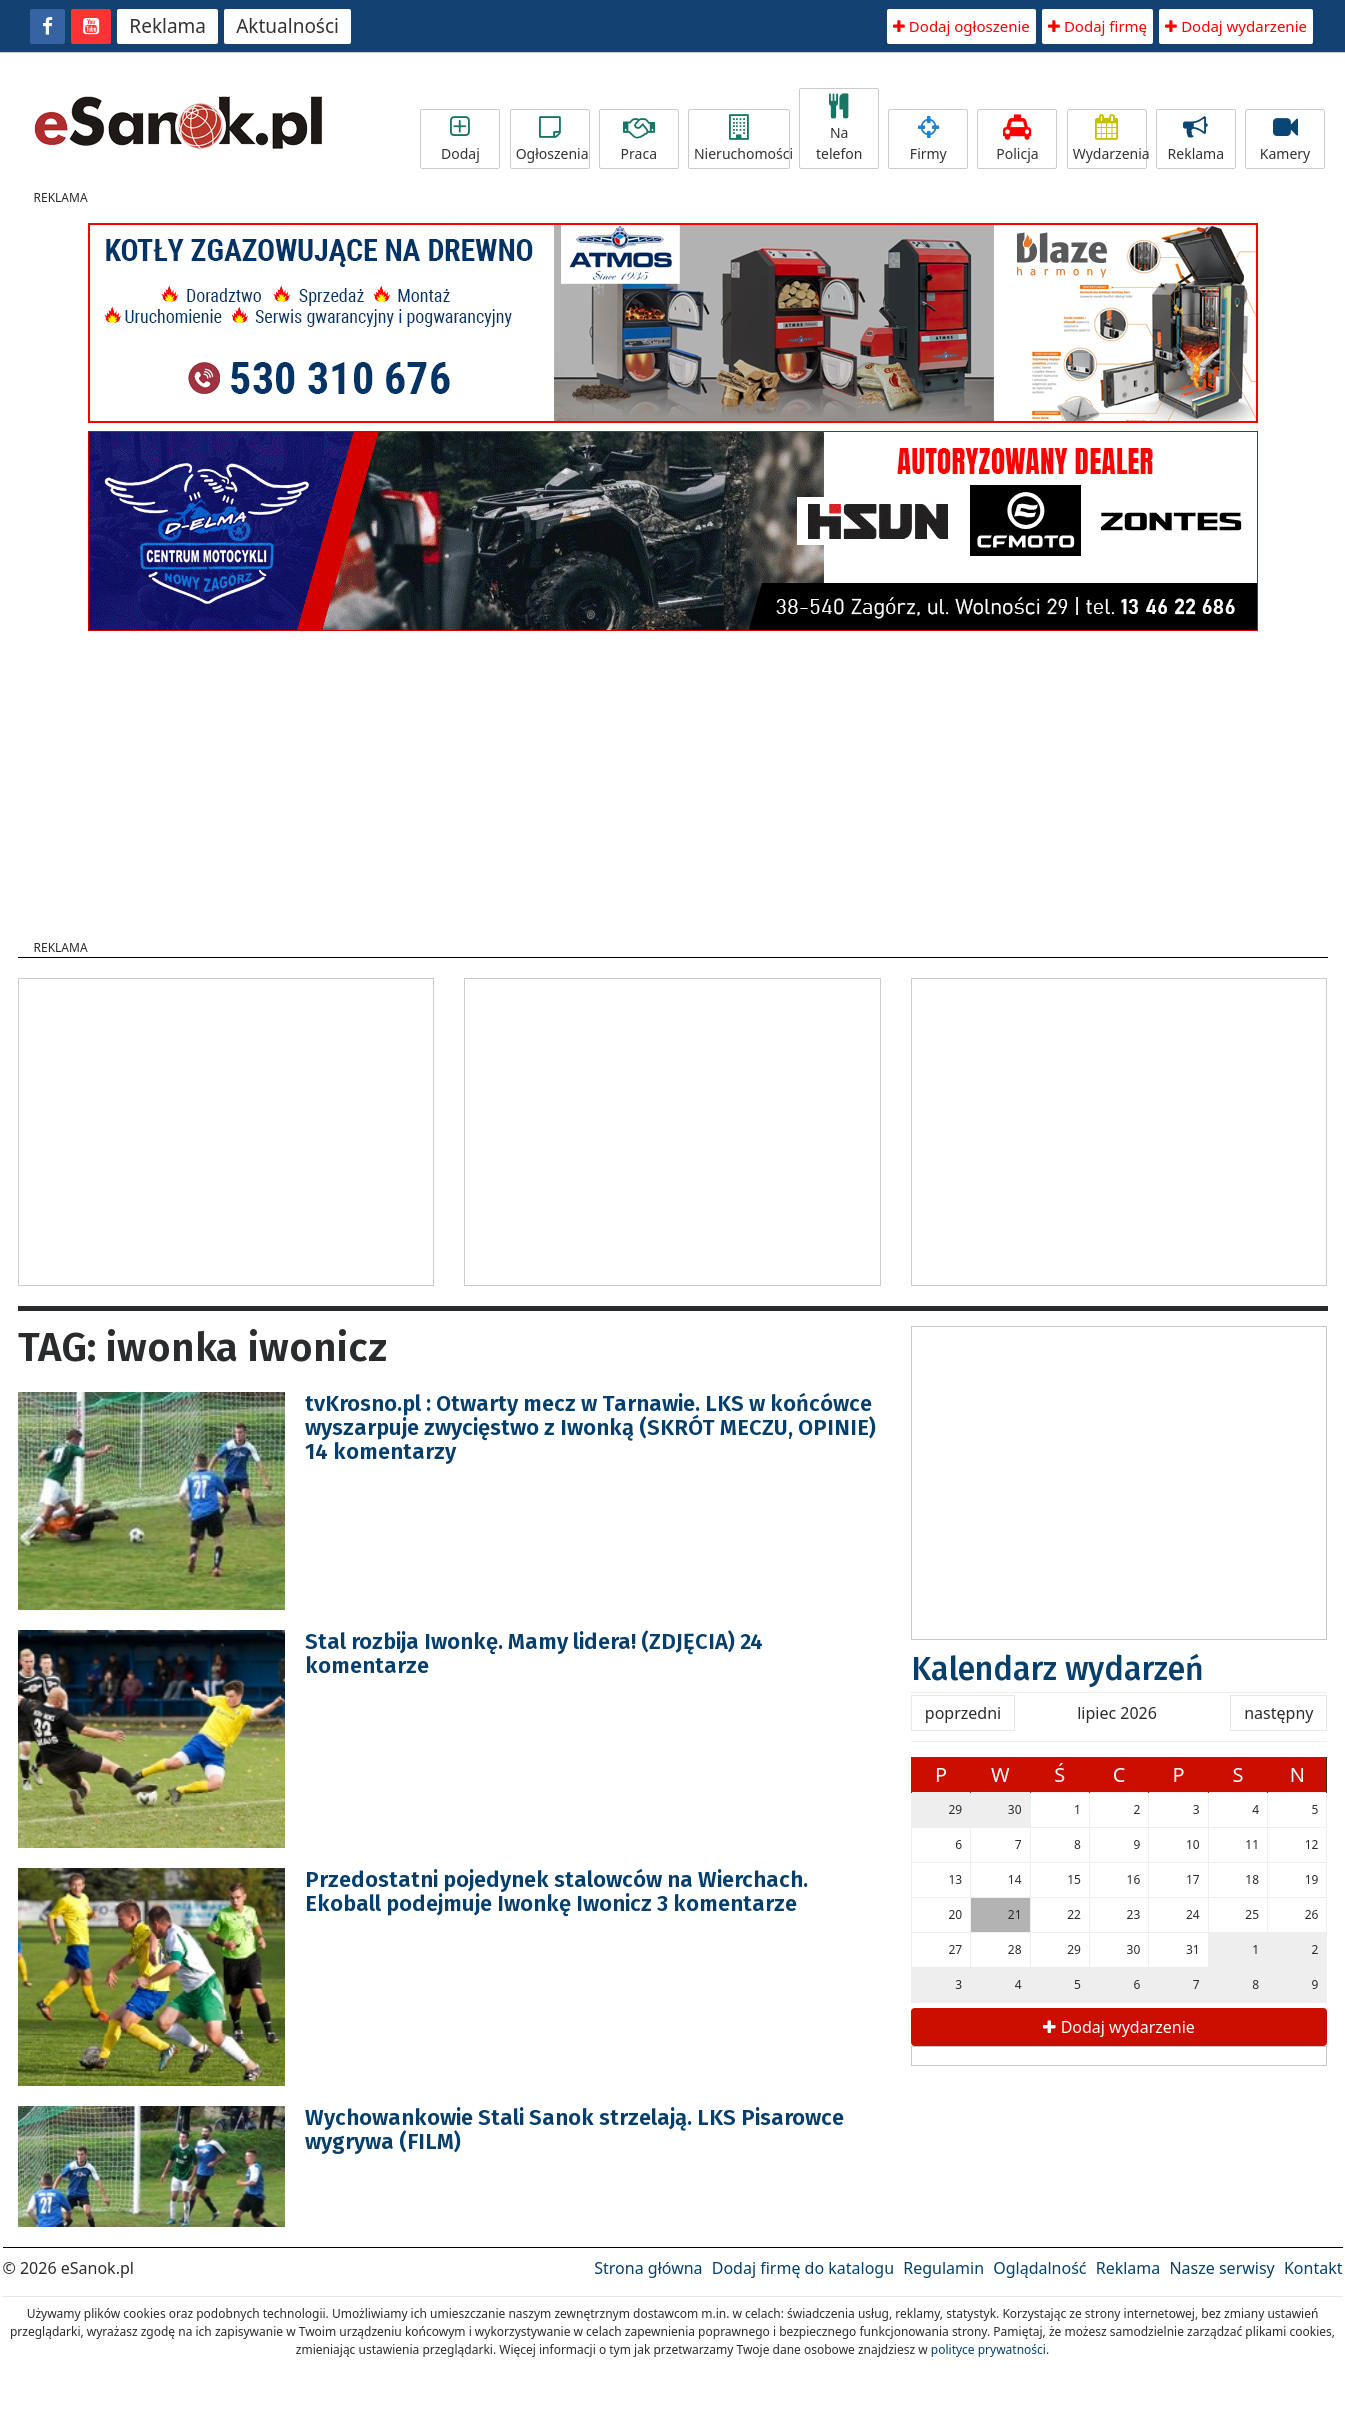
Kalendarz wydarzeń (1057, 1669)
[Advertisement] (673, 779)
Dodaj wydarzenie (1236, 26)
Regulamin (943, 2268)
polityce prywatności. (990, 2349)
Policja (1017, 139)
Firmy (928, 139)
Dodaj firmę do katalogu (803, 2268)
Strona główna (648, 2268)
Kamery (1285, 139)
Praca (639, 139)
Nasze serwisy (1221, 2268)
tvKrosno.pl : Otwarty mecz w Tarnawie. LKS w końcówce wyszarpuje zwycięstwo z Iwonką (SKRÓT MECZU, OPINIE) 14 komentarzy (590, 1427)
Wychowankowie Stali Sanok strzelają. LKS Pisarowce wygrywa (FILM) (574, 2129)
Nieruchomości (742, 139)
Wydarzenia (1110, 139)
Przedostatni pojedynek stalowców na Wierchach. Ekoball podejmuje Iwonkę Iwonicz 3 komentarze (556, 1891)
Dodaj (460, 139)
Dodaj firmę (1097, 26)
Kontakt (1313, 2268)
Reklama (167, 26)
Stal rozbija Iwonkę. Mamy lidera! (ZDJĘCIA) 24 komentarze (534, 1653)
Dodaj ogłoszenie (961, 26)
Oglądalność (1039, 2268)
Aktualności (287, 26)
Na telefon (839, 128)
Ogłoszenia (552, 139)
